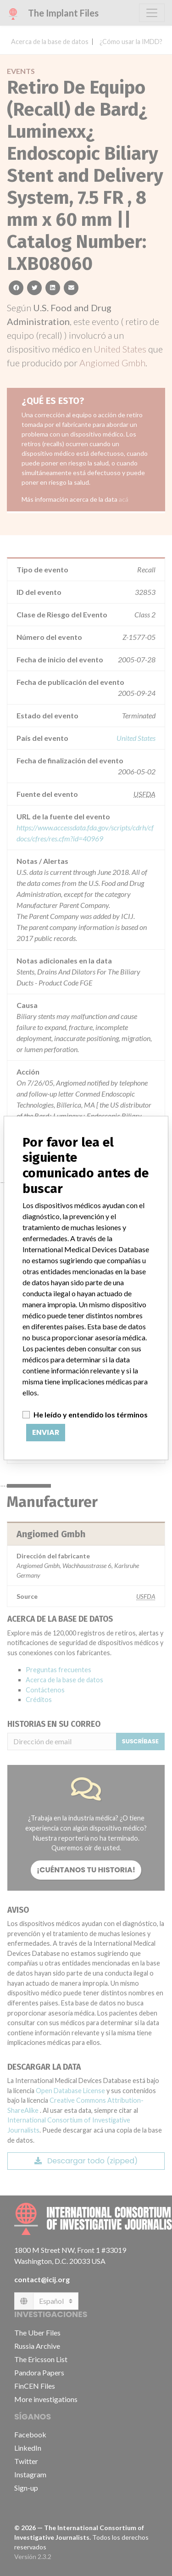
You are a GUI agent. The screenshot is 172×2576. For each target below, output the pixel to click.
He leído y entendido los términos (90, 1414)
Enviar (45, 1432)
